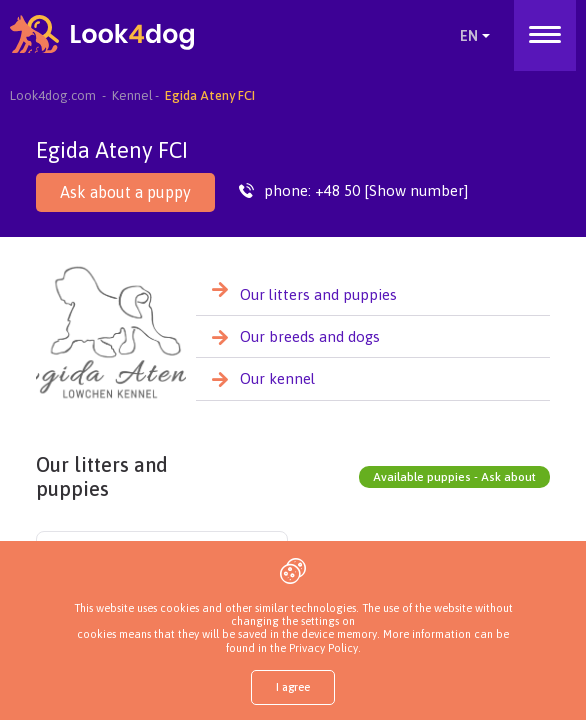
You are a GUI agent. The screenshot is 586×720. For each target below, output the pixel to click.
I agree (293, 687)
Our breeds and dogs (310, 336)
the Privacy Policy (312, 648)
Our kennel (277, 378)
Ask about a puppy (125, 192)
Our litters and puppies (318, 294)
